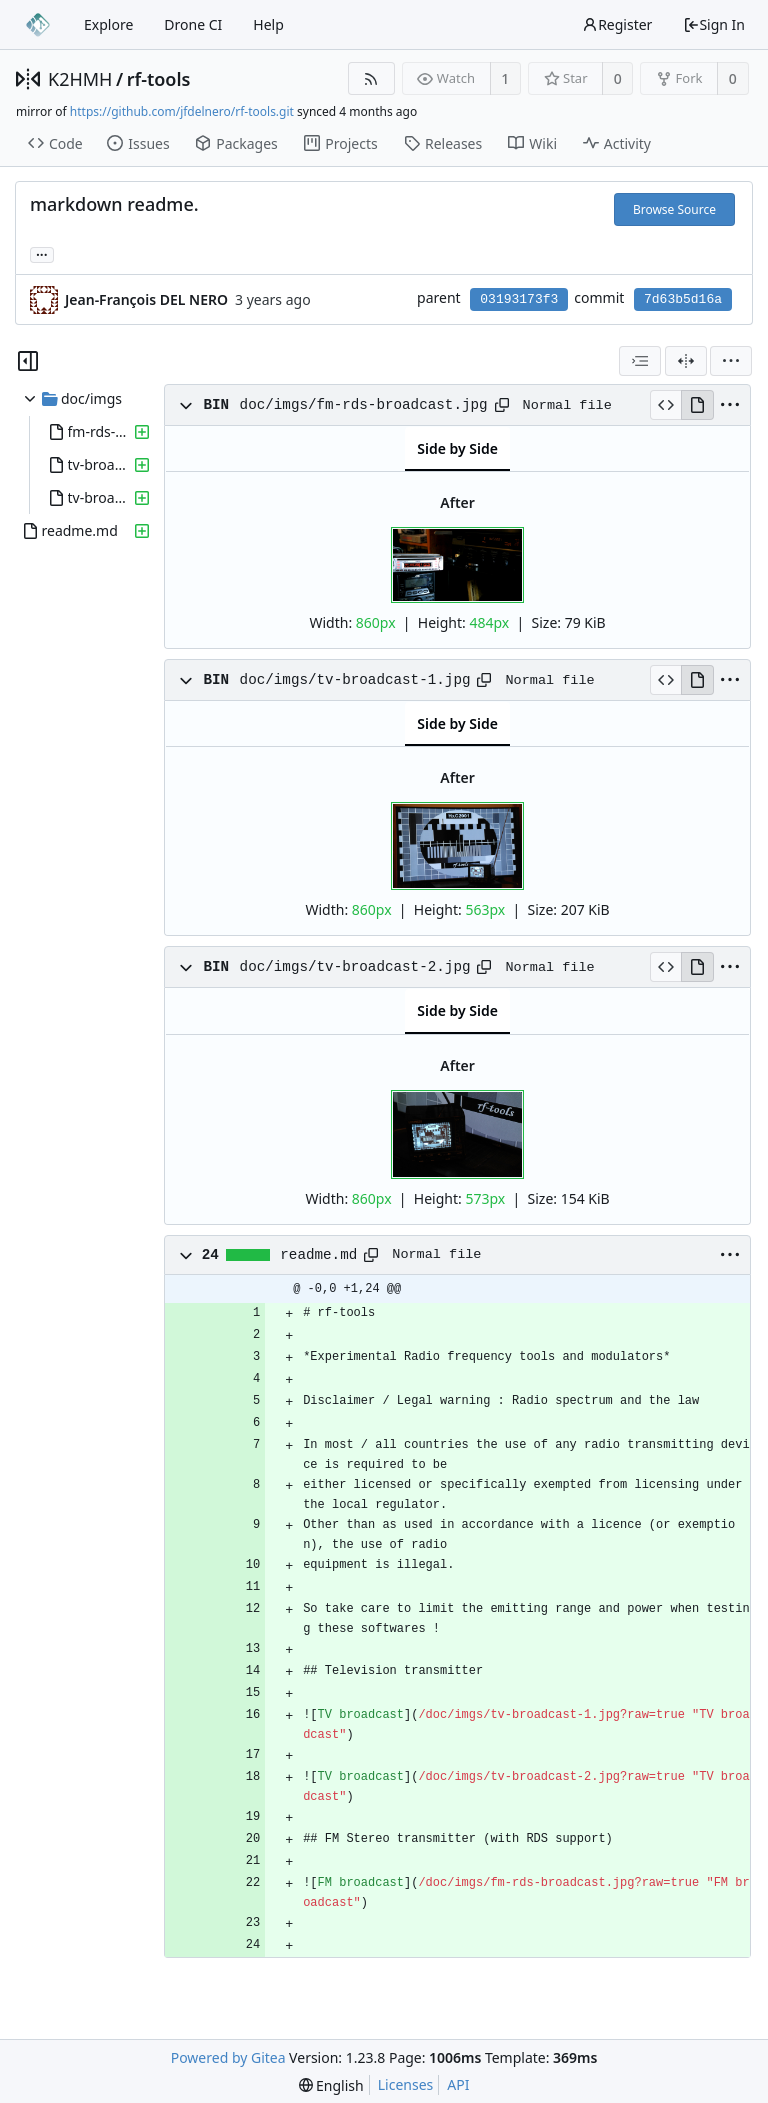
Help (268, 24)
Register (617, 24)
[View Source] (665, 405)
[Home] (38, 25)
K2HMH (80, 79)
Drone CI (193, 24)
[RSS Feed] (371, 78)
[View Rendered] (697, 405)
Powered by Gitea (228, 2057)
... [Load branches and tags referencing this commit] (42, 253)
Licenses (406, 2084)
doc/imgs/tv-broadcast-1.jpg (355, 680)
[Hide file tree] (28, 361)
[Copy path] (502, 405)
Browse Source (674, 209)
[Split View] (686, 361)
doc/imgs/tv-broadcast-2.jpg (355, 967)
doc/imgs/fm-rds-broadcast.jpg (364, 405)
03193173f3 (519, 299)
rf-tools (159, 79)
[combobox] (640, 361)
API (458, 2084)
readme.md (318, 1255)
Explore (108, 24)
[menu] (731, 361)
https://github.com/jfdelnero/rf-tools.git (182, 111)
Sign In (714, 24)
